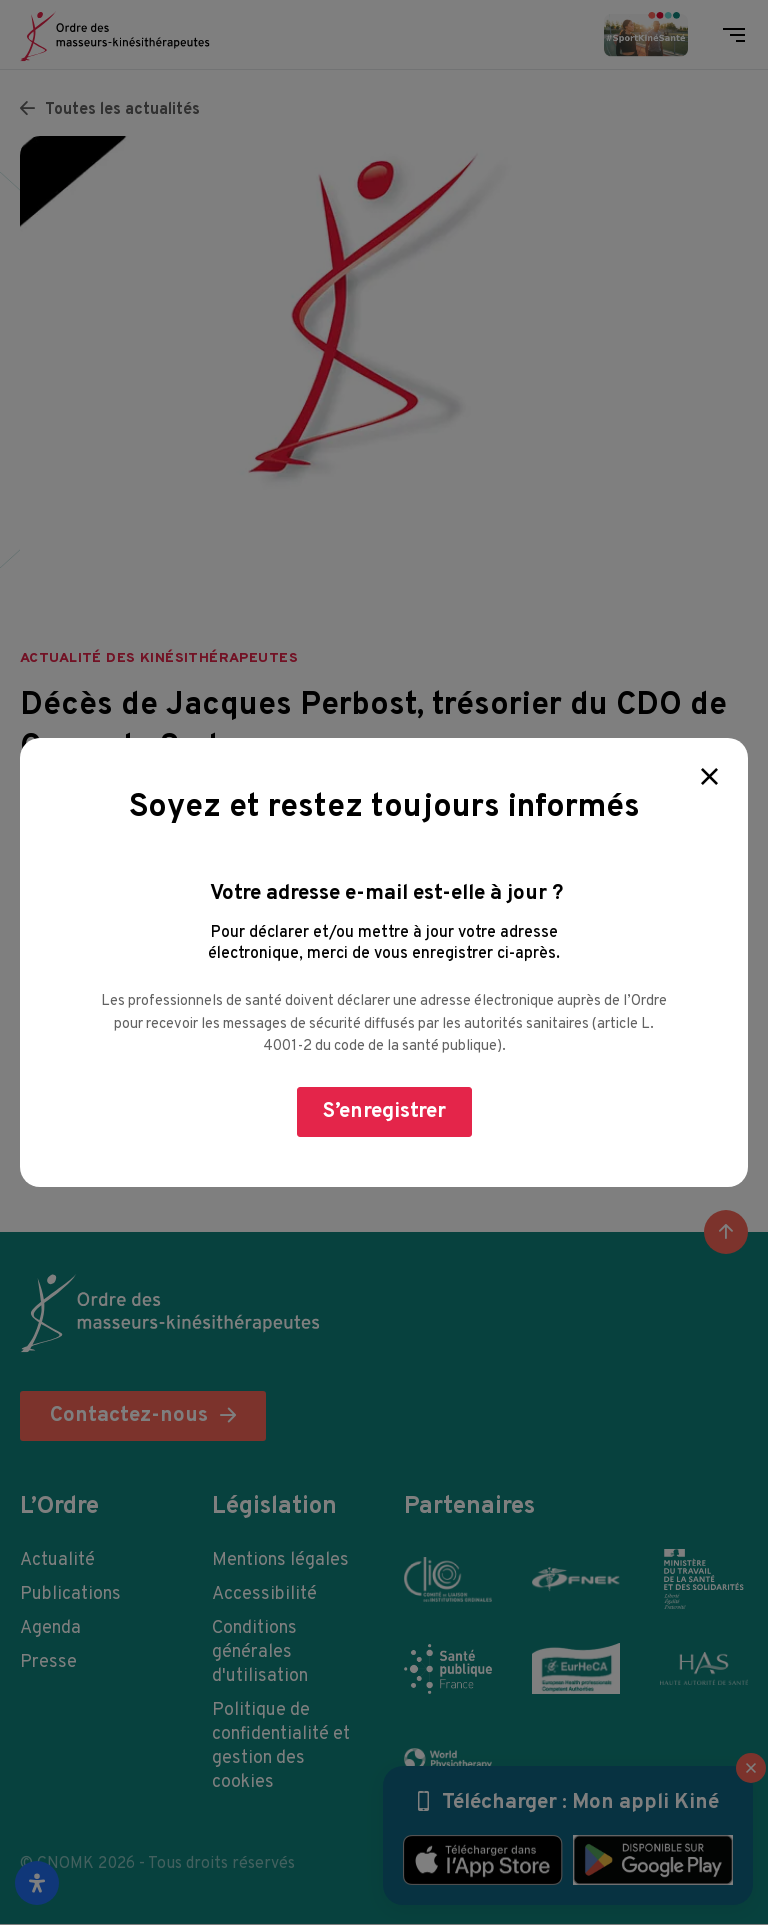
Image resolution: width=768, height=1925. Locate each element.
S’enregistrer (384, 1111)
